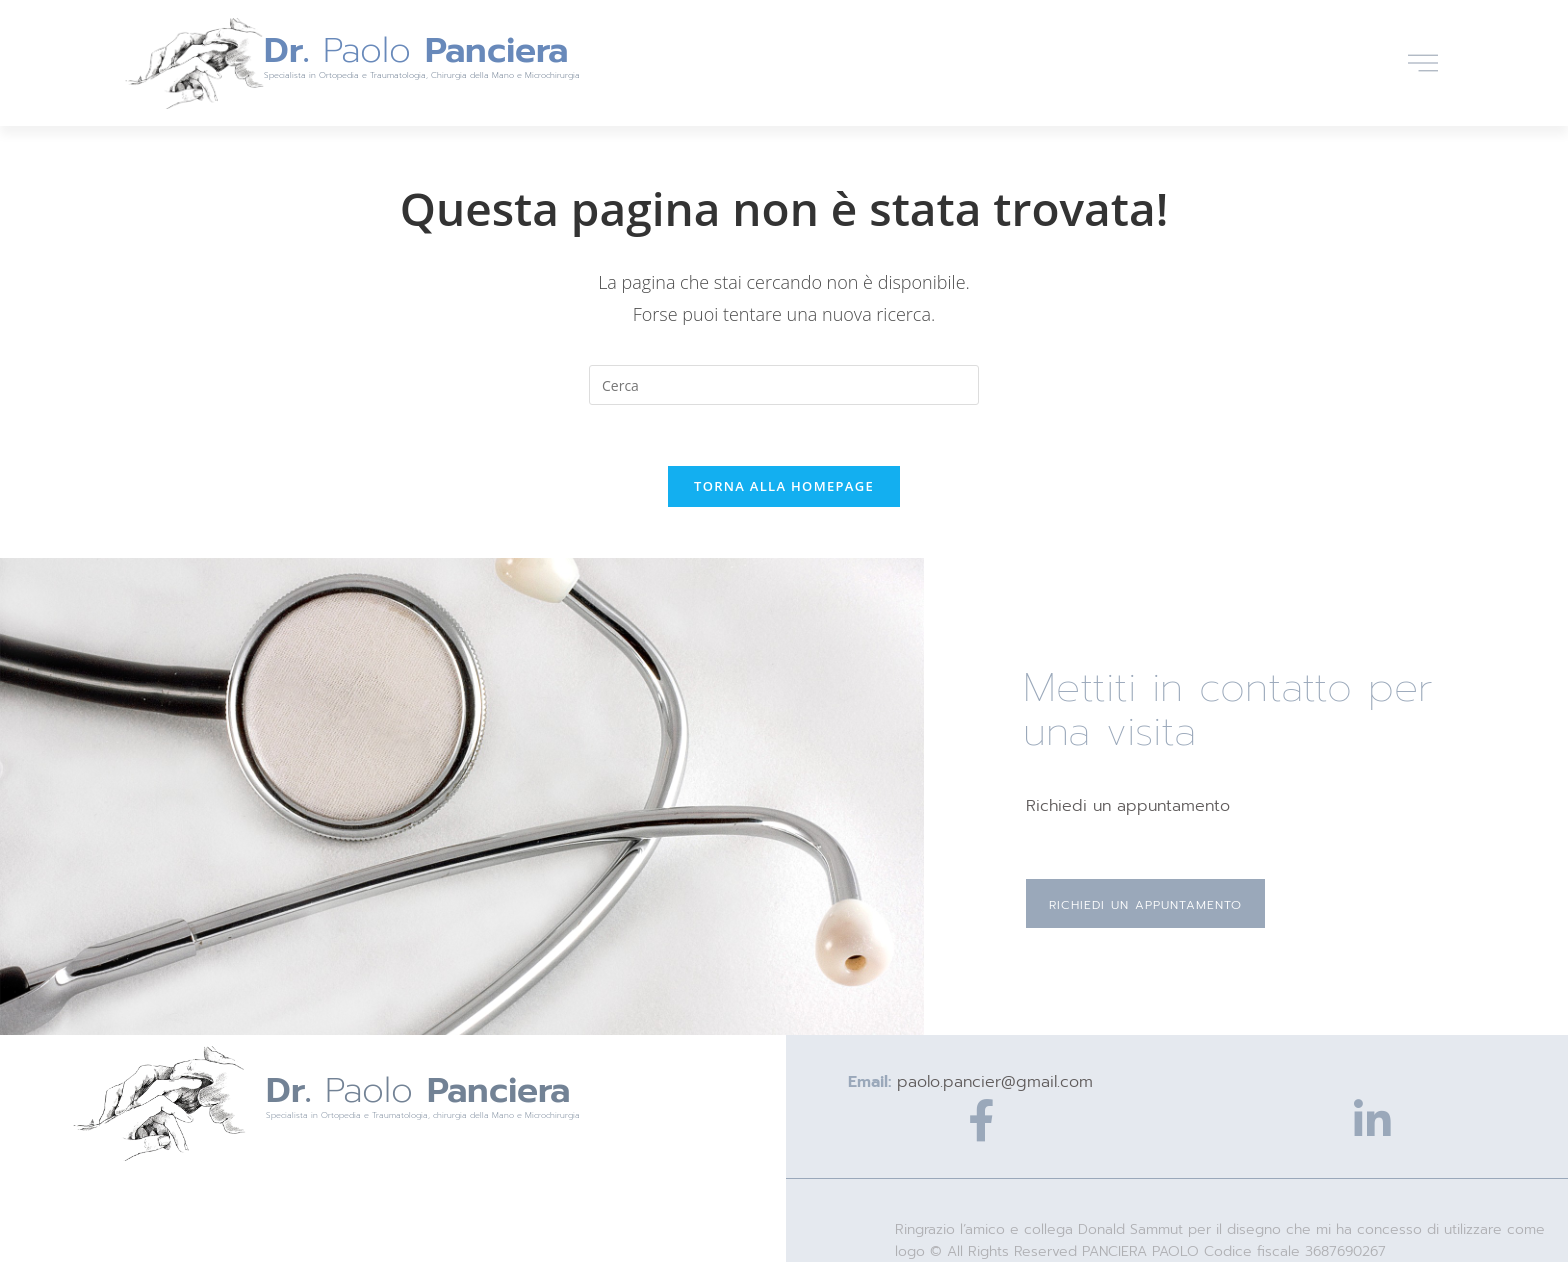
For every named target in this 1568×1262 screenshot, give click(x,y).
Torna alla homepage (784, 486)
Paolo (416, 50)
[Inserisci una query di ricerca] (784, 385)
